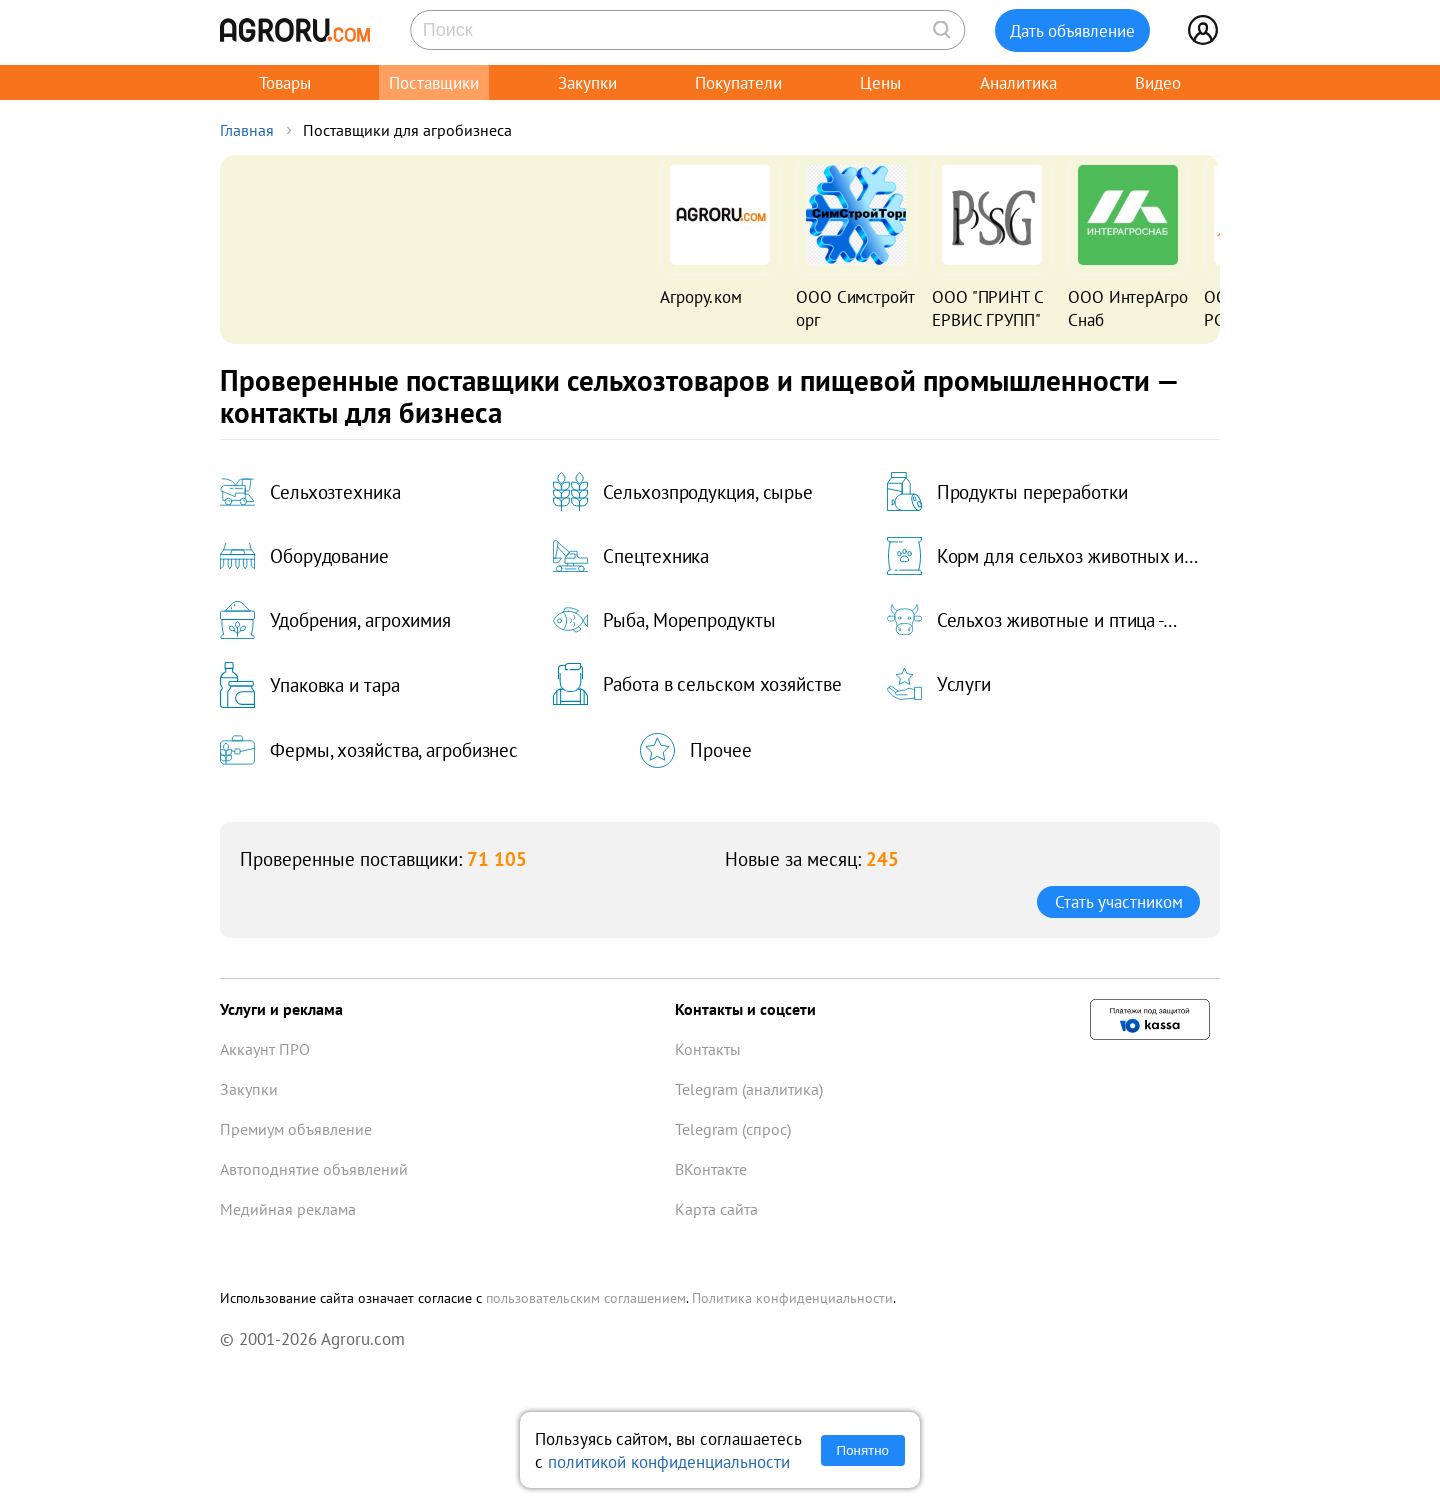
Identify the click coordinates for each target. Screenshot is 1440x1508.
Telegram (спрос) (733, 1129)
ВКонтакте (711, 1169)
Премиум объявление (296, 1129)
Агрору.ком (701, 296)
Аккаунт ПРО (265, 1049)
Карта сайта (716, 1209)
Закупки (587, 82)
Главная (247, 130)
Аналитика (1018, 82)
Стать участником (1119, 901)
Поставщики (434, 82)
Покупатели (738, 82)
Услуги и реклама (281, 1009)
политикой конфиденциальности (669, 1461)
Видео (1158, 82)
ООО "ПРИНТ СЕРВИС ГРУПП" (988, 308)
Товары (285, 82)
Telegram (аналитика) (749, 1089)
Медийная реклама (288, 1209)
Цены (880, 82)
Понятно (863, 1450)
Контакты (708, 1049)
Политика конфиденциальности (792, 1298)
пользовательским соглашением (586, 1298)
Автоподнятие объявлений (314, 1169)
